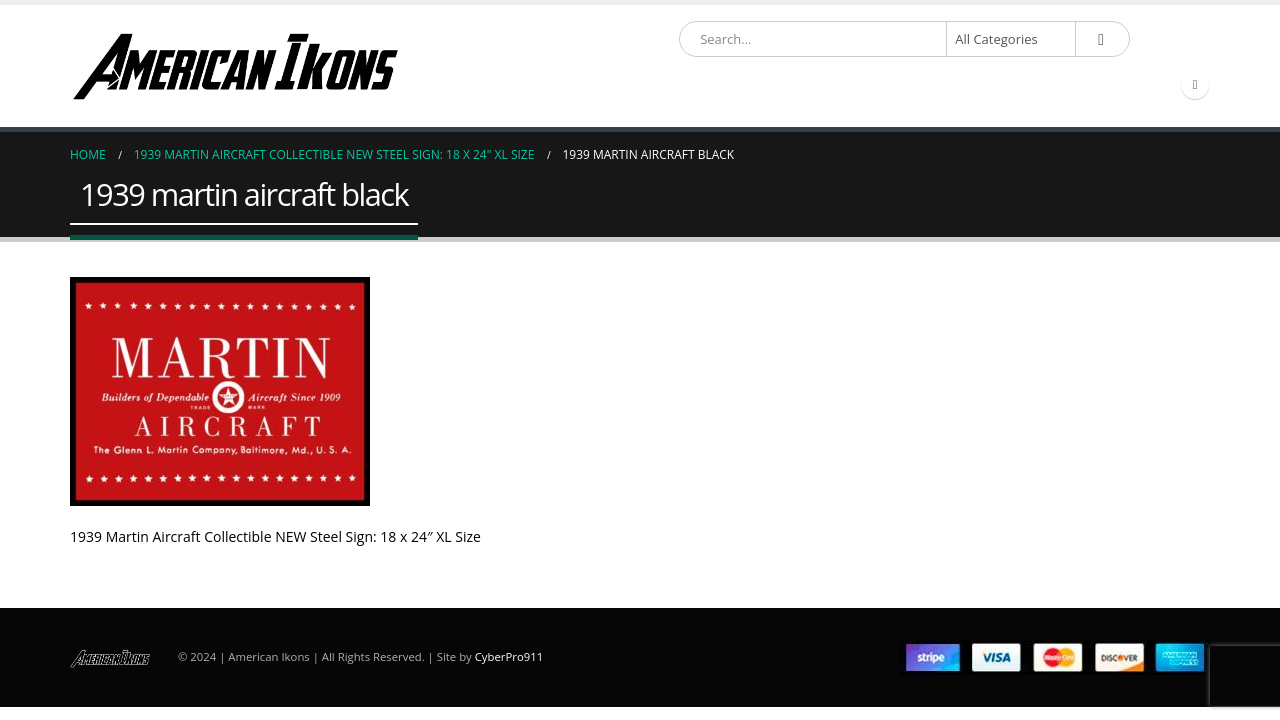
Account (924, 85)
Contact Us (1029, 85)
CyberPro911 (509, 656)
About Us (838, 85)
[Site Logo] (235, 66)
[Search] (1101, 39)
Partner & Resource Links (695, 85)
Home (504, 85)
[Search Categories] (1011, 39)
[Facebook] (1195, 85)
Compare (1122, 85)
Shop (566, 85)
